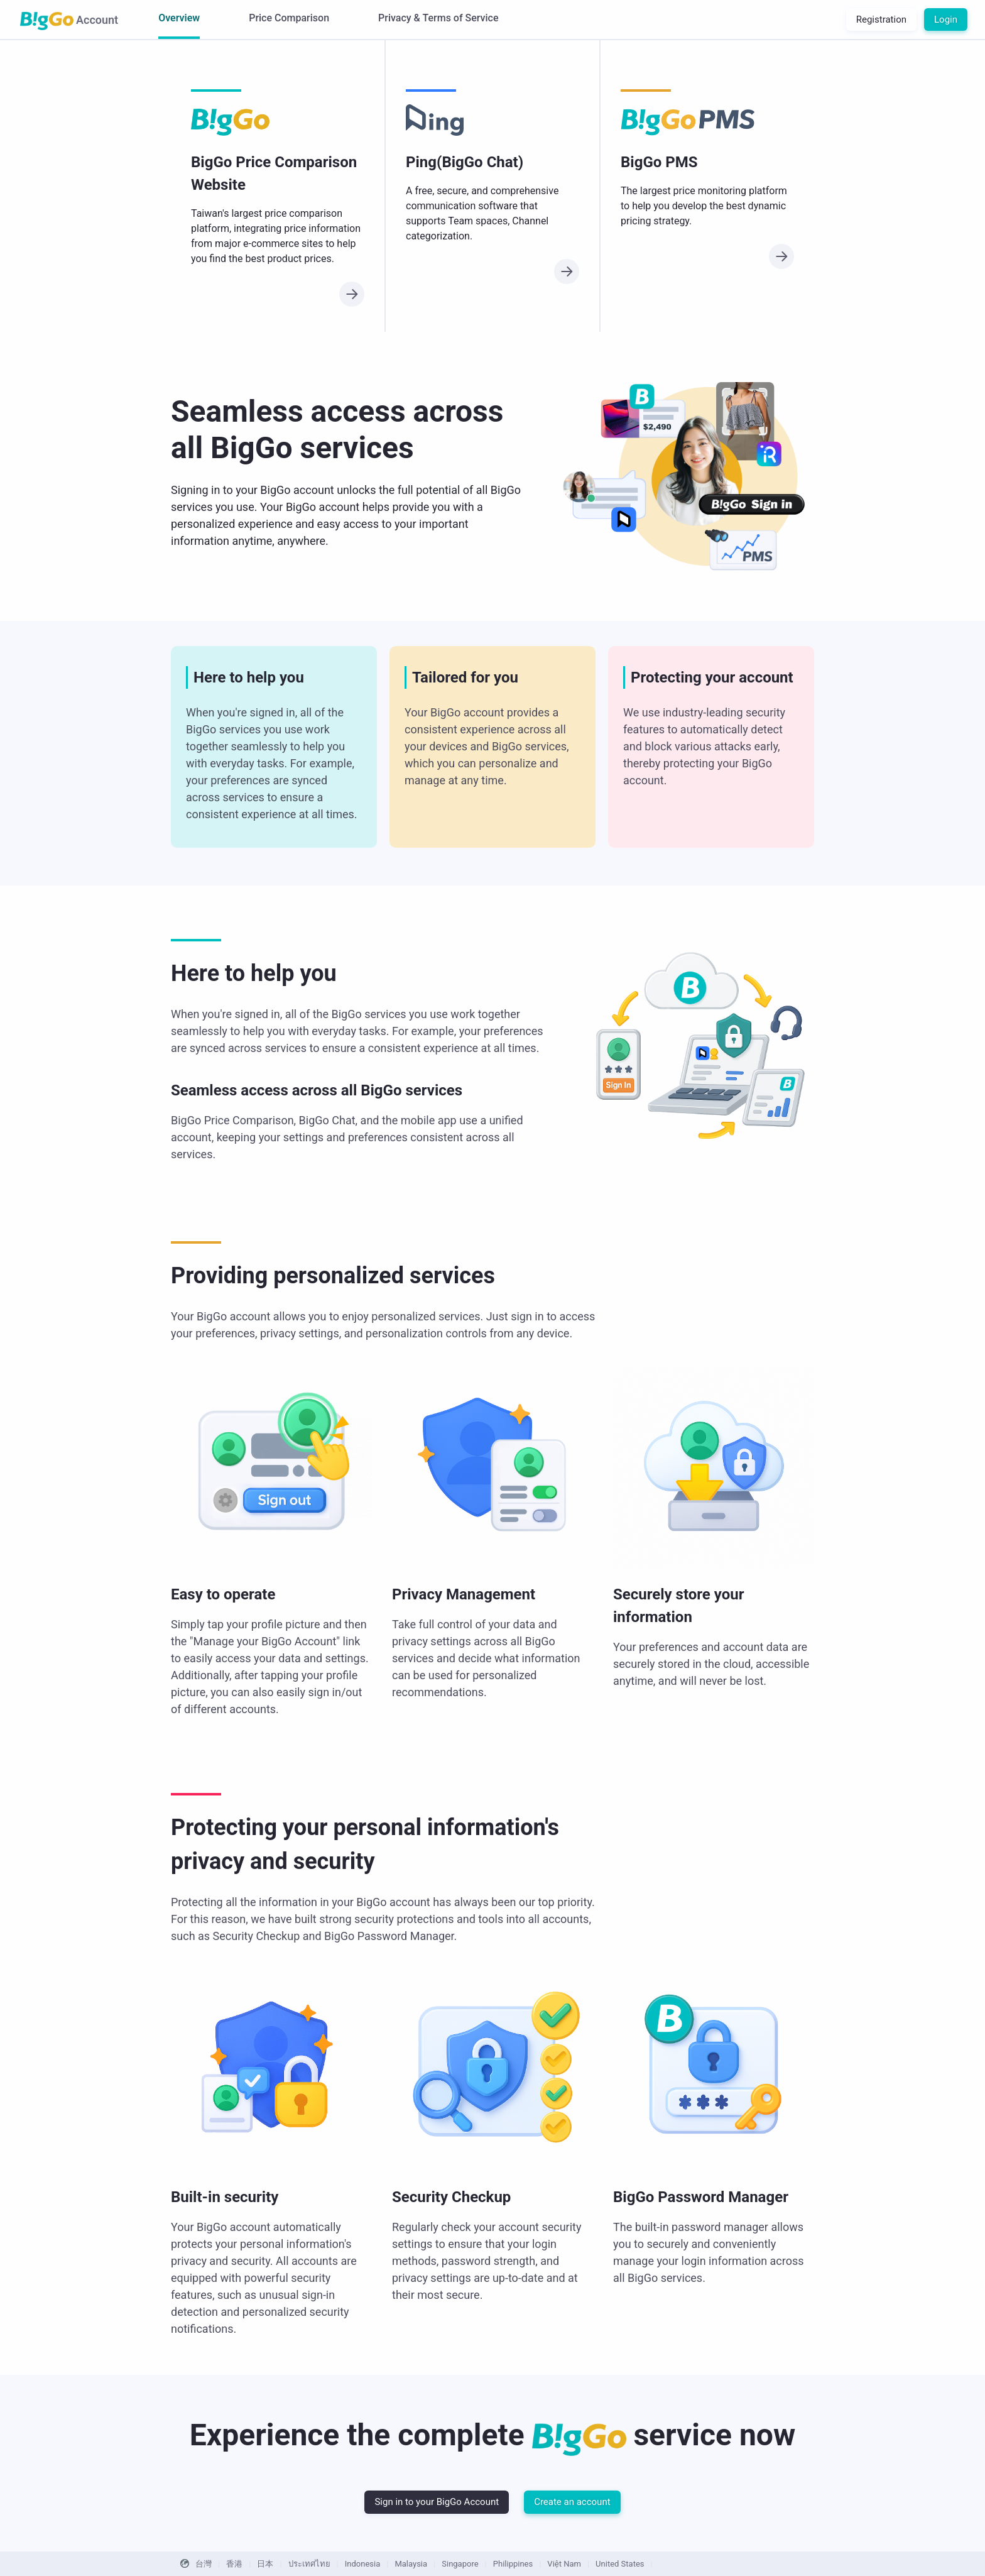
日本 (265, 2563)
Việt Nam (564, 2563)
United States (620, 2563)
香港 (234, 2563)
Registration (881, 19)
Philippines (513, 2563)
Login (945, 19)
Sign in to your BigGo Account (436, 2501)
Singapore (460, 2563)
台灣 (203, 2563)
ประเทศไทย (309, 2563)
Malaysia (411, 2563)
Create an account (572, 2501)
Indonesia (362, 2563)
